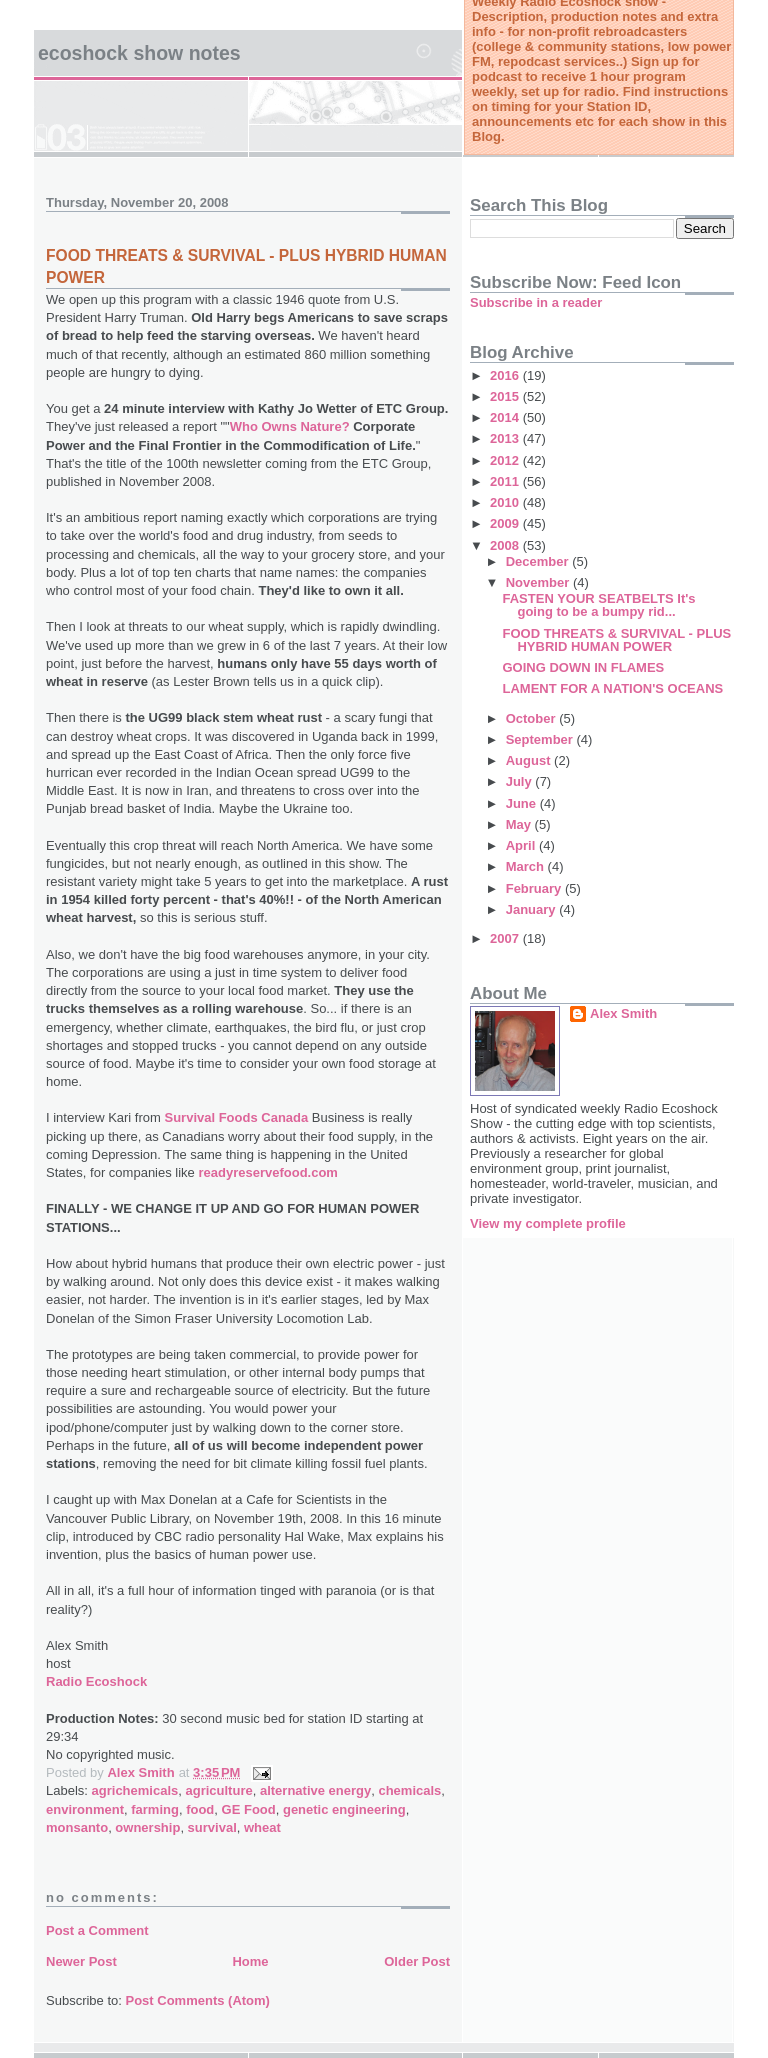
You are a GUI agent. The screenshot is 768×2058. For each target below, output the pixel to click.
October (532, 718)
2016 (506, 375)
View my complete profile (548, 1223)
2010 (506, 502)
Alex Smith (623, 1013)
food (200, 1809)
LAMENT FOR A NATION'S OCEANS (612, 688)
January (532, 909)
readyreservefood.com (267, 1172)
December (539, 561)
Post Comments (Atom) (198, 2000)
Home (250, 1961)
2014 (506, 417)
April (522, 845)
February (535, 888)
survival (212, 1827)
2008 (506, 545)
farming (155, 1809)
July (521, 781)
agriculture (219, 1790)
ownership (147, 1827)
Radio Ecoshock (96, 1681)
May (520, 824)
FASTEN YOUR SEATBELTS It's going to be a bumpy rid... (598, 605)
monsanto (77, 1827)
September (541, 739)
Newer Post (81, 1961)
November (539, 582)
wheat (262, 1827)
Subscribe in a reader (536, 302)
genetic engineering (344, 1809)
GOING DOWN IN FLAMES (583, 667)
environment (85, 1809)
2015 (506, 396)
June (523, 803)
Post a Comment (97, 1930)
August (530, 760)
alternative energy (315, 1790)
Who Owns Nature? (292, 426)
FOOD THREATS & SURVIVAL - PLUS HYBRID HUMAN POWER (616, 640)
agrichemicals (135, 1790)
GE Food (249, 1809)
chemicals (409, 1790)
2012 (506, 460)
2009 (506, 523)
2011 (506, 481)
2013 (506, 438)
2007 (506, 938)
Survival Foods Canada (236, 1117)
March (527, 866)
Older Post (417, 1961)
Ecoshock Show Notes (139, 53)
